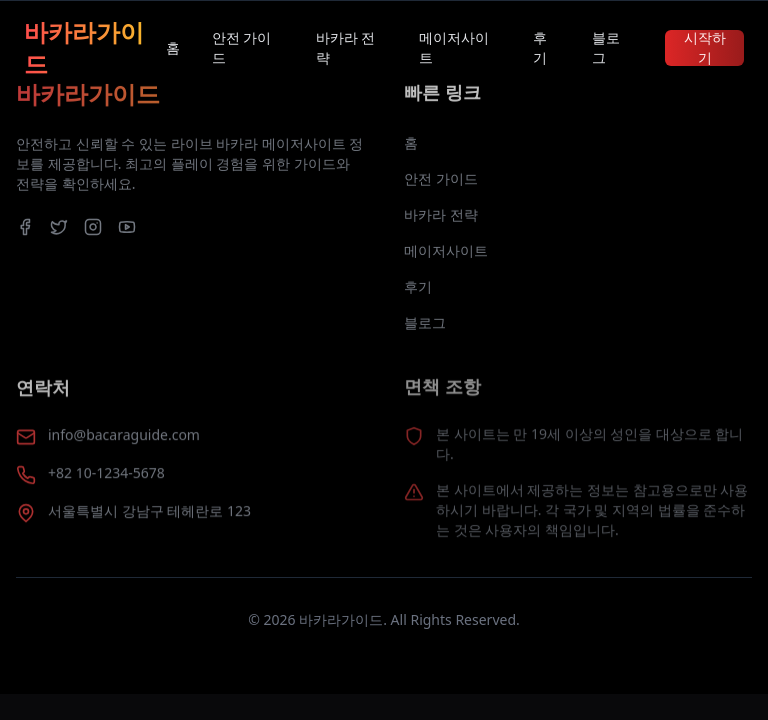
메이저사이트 (454, 47)
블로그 (606, 47)
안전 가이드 (242, 47)
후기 (540, 47)
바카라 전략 (346, 47)
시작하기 (705, 48)
